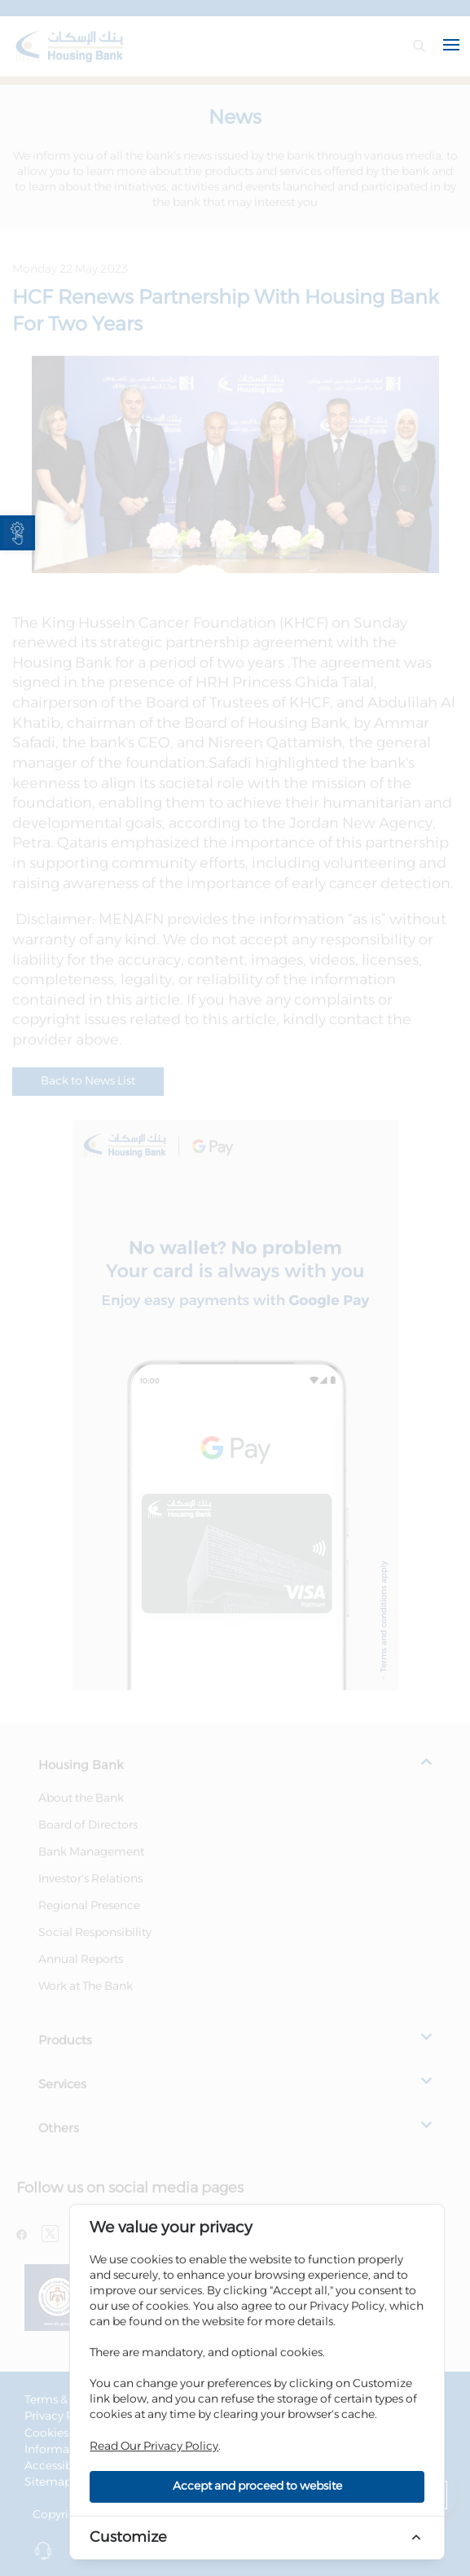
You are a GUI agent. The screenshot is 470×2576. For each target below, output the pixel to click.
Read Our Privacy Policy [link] (154, 2447)
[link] (17, 532)
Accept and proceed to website (257, 2486)
